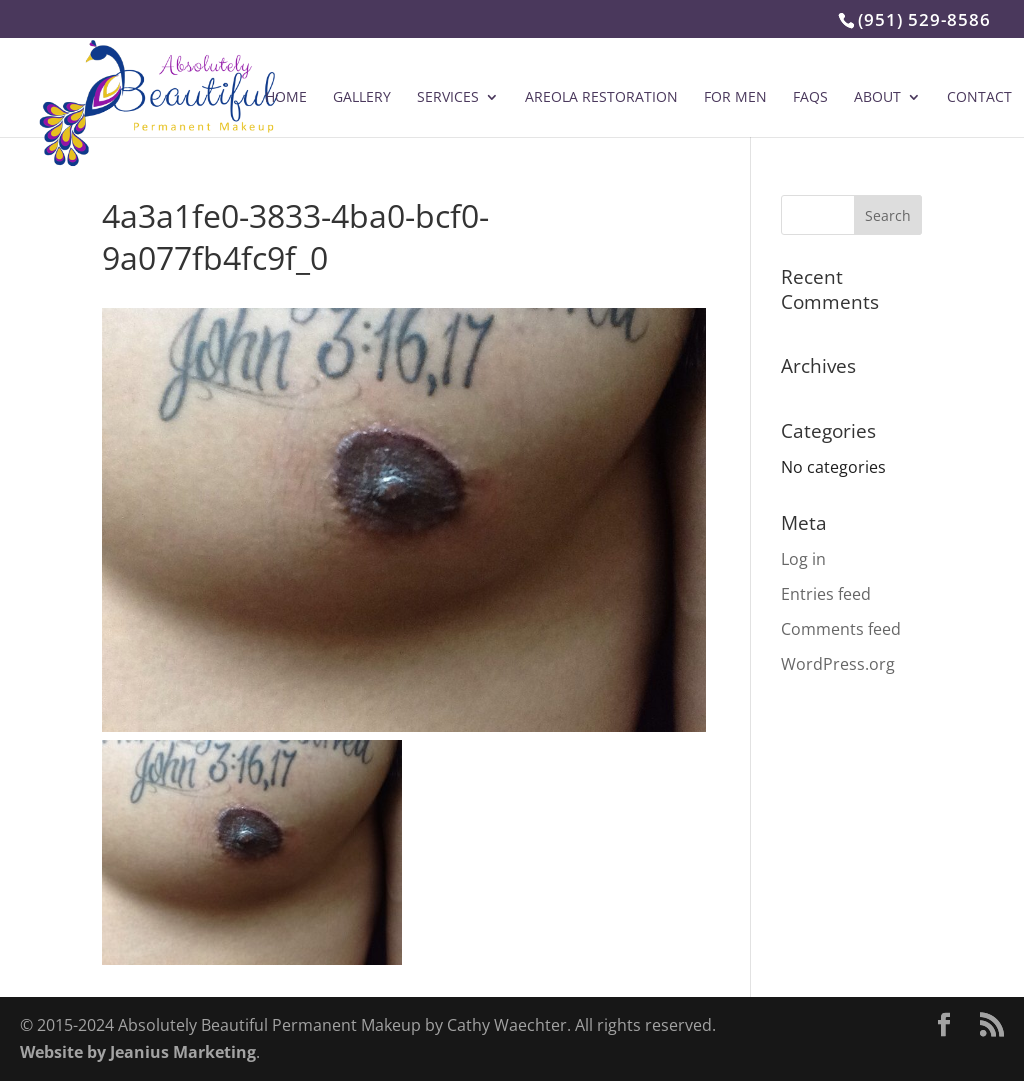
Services (448, 98)
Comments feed (841, 629)
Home (286, 98)
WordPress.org (838, 664)
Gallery (362, 98)
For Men (735, 98)
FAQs (810, 98)
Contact (979, 98)
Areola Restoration (601, 98)
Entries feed (826, 594)
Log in (803, 559)
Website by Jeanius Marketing (138, 1052)
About (877, 98)
